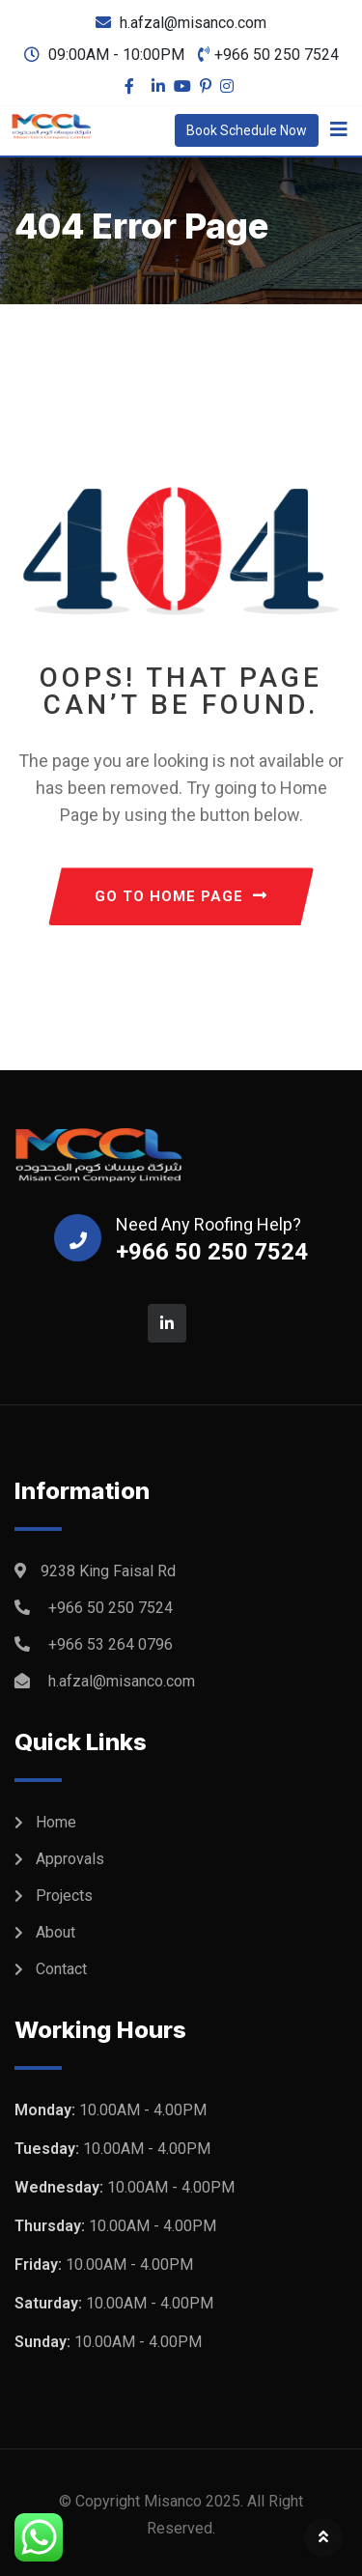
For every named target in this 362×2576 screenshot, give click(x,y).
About (55, 1932)
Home (56, 1822)
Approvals (70, 1859)
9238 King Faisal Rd (108, 1571)
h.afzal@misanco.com (193, 23)
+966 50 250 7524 (276, 54)
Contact (61, 1969)
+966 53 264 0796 (110, 1644)
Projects (64, 1895)
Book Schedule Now (246, 130)
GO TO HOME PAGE (181, 896)
